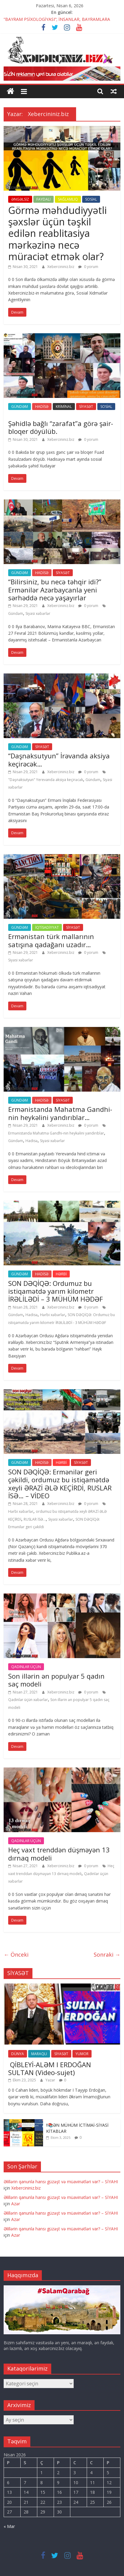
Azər (15, 2203)
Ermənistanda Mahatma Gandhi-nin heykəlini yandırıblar (56, 1133)
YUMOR (82, 2053)
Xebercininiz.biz (61, 266)
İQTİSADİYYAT (47, 927)
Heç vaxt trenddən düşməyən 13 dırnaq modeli (59, 1853)
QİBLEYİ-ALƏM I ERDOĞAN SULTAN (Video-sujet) (49, 2068)
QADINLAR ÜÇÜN (26, 1666)
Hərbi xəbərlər (52, 1314)
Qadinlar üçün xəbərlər (28, 1699)
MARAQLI (39, 2053)
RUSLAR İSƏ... (35, 1519)
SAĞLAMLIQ (68, 199)
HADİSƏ (42, 406)
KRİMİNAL (64, 406)
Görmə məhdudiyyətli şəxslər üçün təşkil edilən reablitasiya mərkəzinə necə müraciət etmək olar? (57, 233)
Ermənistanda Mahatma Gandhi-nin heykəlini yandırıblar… (60, 1113)
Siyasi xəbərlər (37, 613)
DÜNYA (17, 2053)
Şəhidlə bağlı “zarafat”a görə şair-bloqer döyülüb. (60, 427)
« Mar (9, 2526)
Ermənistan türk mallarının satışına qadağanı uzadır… (51, 940)
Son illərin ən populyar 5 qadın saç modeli (56, 1679)
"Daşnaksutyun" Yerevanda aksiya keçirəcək (45, 779)
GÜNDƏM (19, 406)
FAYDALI (43, 199)
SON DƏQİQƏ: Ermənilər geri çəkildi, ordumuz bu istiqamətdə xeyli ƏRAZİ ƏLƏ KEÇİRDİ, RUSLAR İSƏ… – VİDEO (60, 1483)
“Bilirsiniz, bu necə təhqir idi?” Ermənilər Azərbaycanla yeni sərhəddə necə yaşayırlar (54, 589)
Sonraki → (107, 1954)
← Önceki (16, 1954)
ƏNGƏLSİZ (20, 199)
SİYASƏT (86, 406)
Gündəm (15, 613)
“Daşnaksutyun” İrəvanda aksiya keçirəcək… (59, 759)
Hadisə (31, 1140)
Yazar (50, 2080)
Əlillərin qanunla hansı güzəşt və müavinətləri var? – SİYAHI (61, 2181)
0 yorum (88, 266)
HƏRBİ (61, 1274)
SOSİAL (91, 199)
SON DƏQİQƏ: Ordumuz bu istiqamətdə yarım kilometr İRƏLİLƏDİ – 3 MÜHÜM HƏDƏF (55, 1291)
